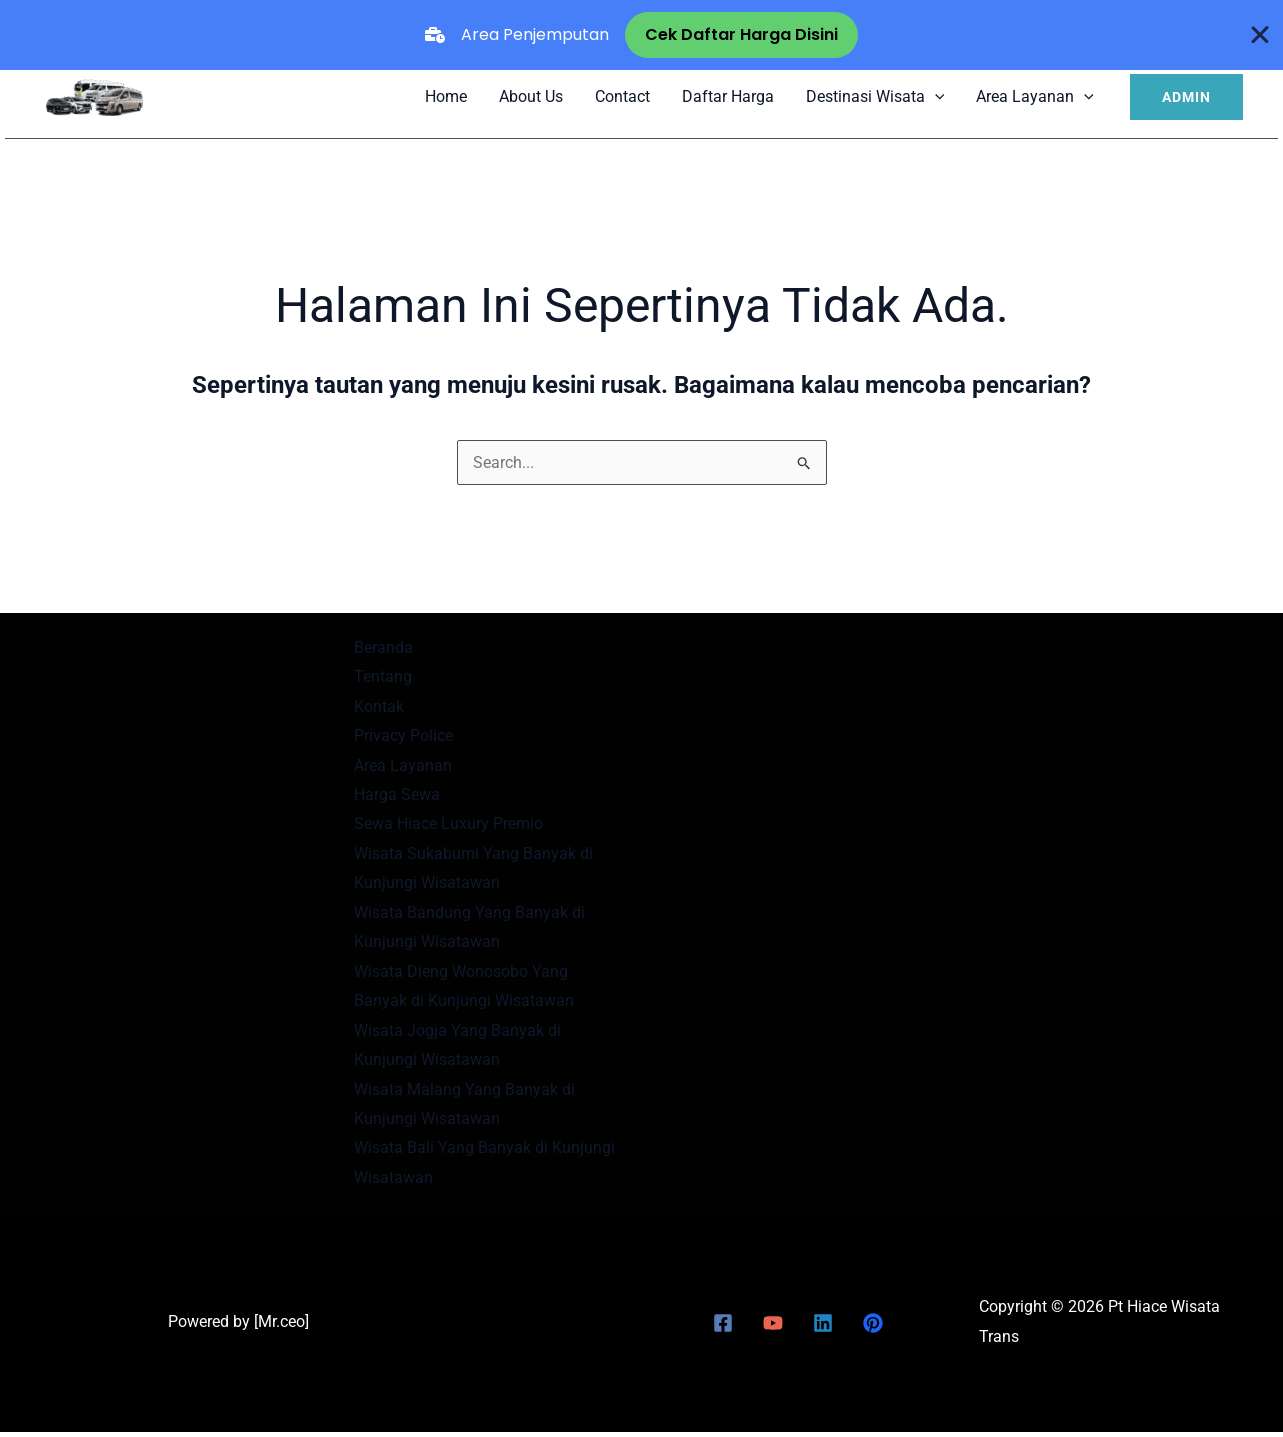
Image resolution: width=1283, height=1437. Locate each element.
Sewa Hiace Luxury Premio (448, 825)
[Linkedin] (823, 1328)
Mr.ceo (281, 1326)
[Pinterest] (873, 1328)
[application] (935, 96)
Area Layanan (1035, 96)
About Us (531, 96)
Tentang (383, 676)
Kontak (379, 706)
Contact (622, 96)
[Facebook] (723, 1328)
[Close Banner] (1260, 35)
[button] (1186, 97)
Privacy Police (403, 736)
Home (446, 96)
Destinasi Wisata (875, 96)
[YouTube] (773, 1328)
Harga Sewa (397, 795)
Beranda (383, 647)
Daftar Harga (728, 96)
